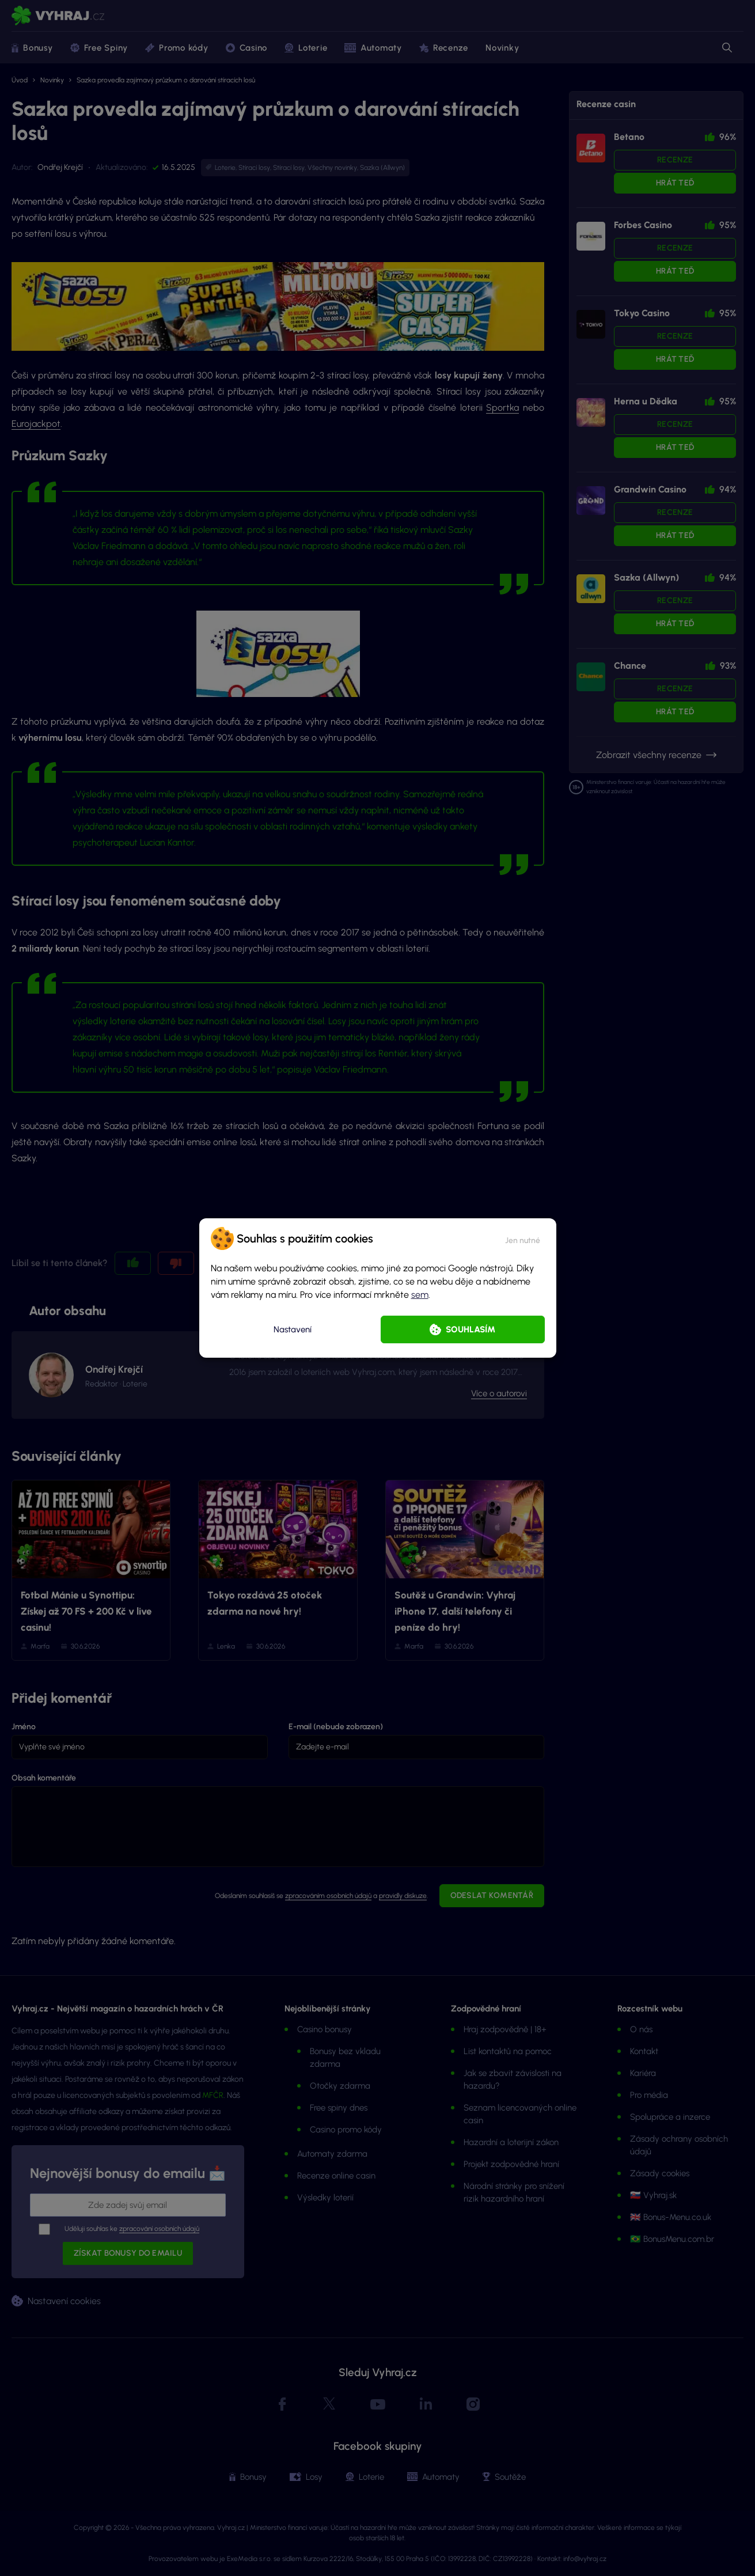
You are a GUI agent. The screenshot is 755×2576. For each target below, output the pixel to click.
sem (419, 1294)
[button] (522, 1238)
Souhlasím (470, 1329)
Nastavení (293, 1329)
